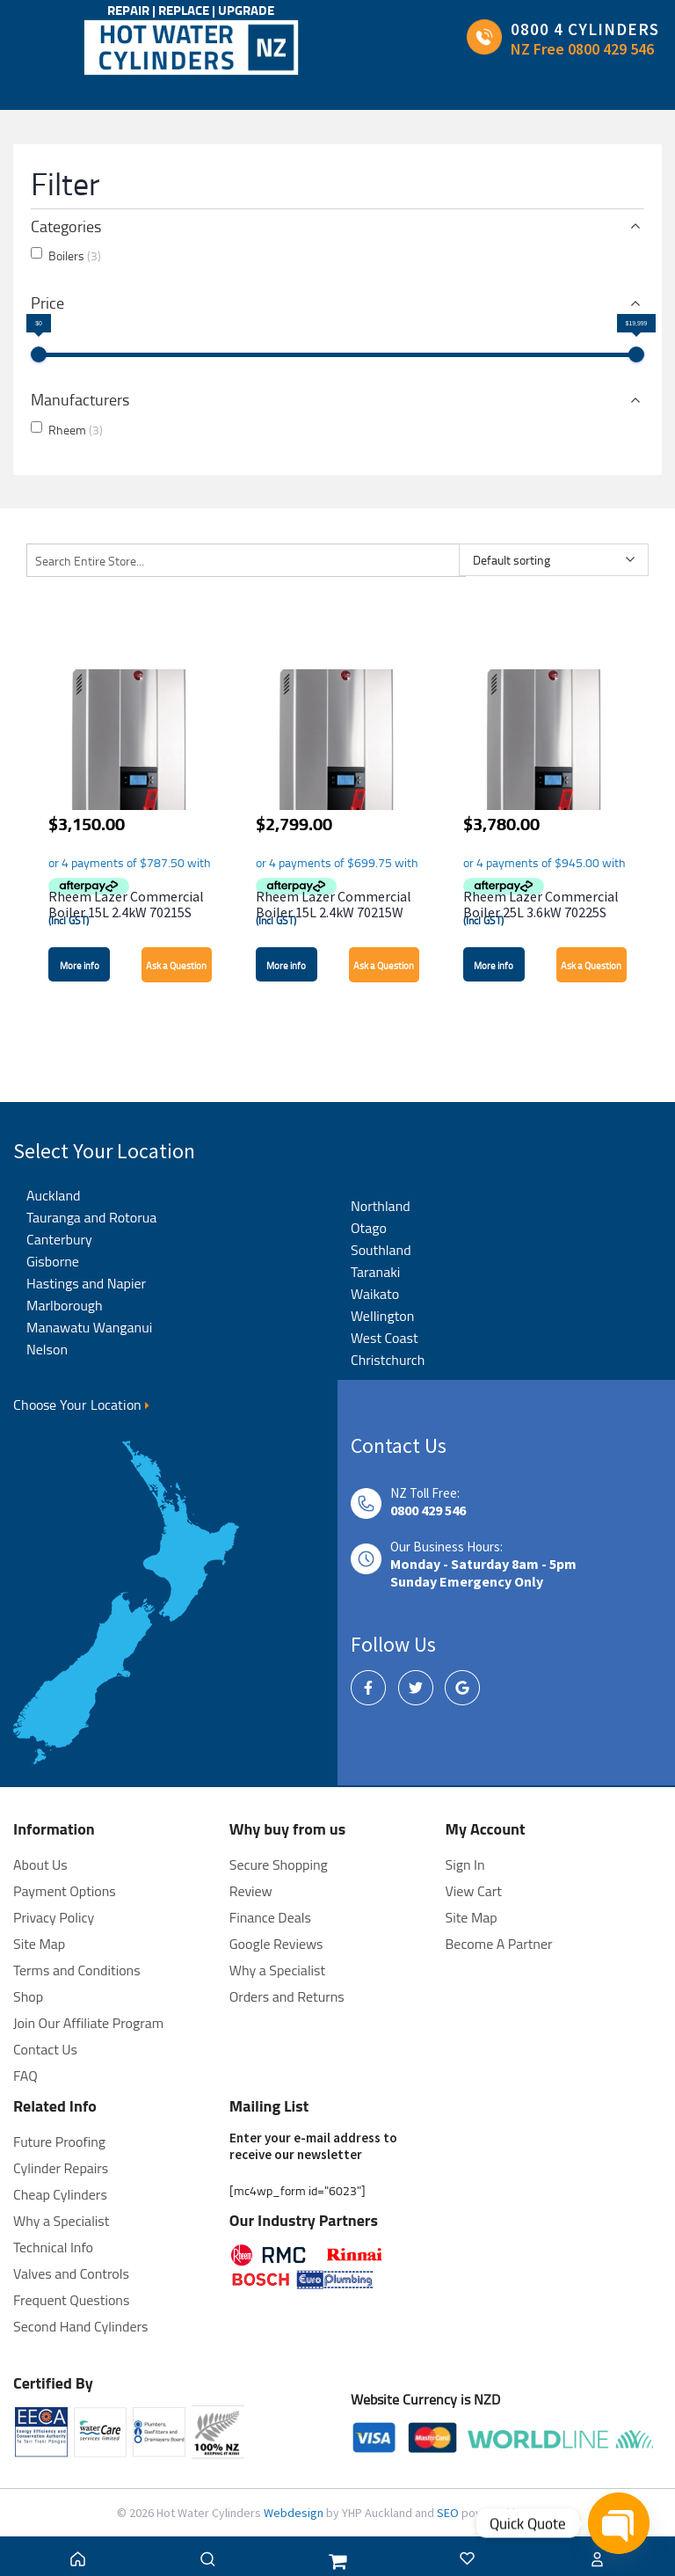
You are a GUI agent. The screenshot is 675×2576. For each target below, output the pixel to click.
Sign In (465, 1864)
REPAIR (129, 9)
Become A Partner (499, 1943)
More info (79, 965)
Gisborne (52, 1261)
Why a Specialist (277, 1970)
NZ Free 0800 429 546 (582, 49)
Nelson (47, 1349)
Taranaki (375, 1271)
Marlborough (64, 1305)
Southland (381, 1249)
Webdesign (295, 2513)
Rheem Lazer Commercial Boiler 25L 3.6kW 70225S (541, 904)
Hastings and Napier (86, 1283)
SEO (449, 2513)
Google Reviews (276, 1943)
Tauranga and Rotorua (91, 1217)
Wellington (382, 1315)
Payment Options (64, 1890)
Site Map (471, 1917)
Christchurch (388, 1359)
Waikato (375, 1293)
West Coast (384, 1337)
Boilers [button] (74, 255)
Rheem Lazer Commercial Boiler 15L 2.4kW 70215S (126, 904)
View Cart (474, 1890)
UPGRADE (246, 9)
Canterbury (59, 1239)
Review (250, 1890)
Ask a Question (176, 965)
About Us (40, 1864)
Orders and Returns (287, 1996)
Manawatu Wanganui (89, 1327)
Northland (380, 1205)
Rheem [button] (75, 429)
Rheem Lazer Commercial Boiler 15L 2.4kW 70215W (333, 904)
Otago (369, 1227)
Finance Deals (270, 1917)
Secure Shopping (278, 1864)
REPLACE (185, 9)
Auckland (53, 1195)
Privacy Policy (53, 1917)
